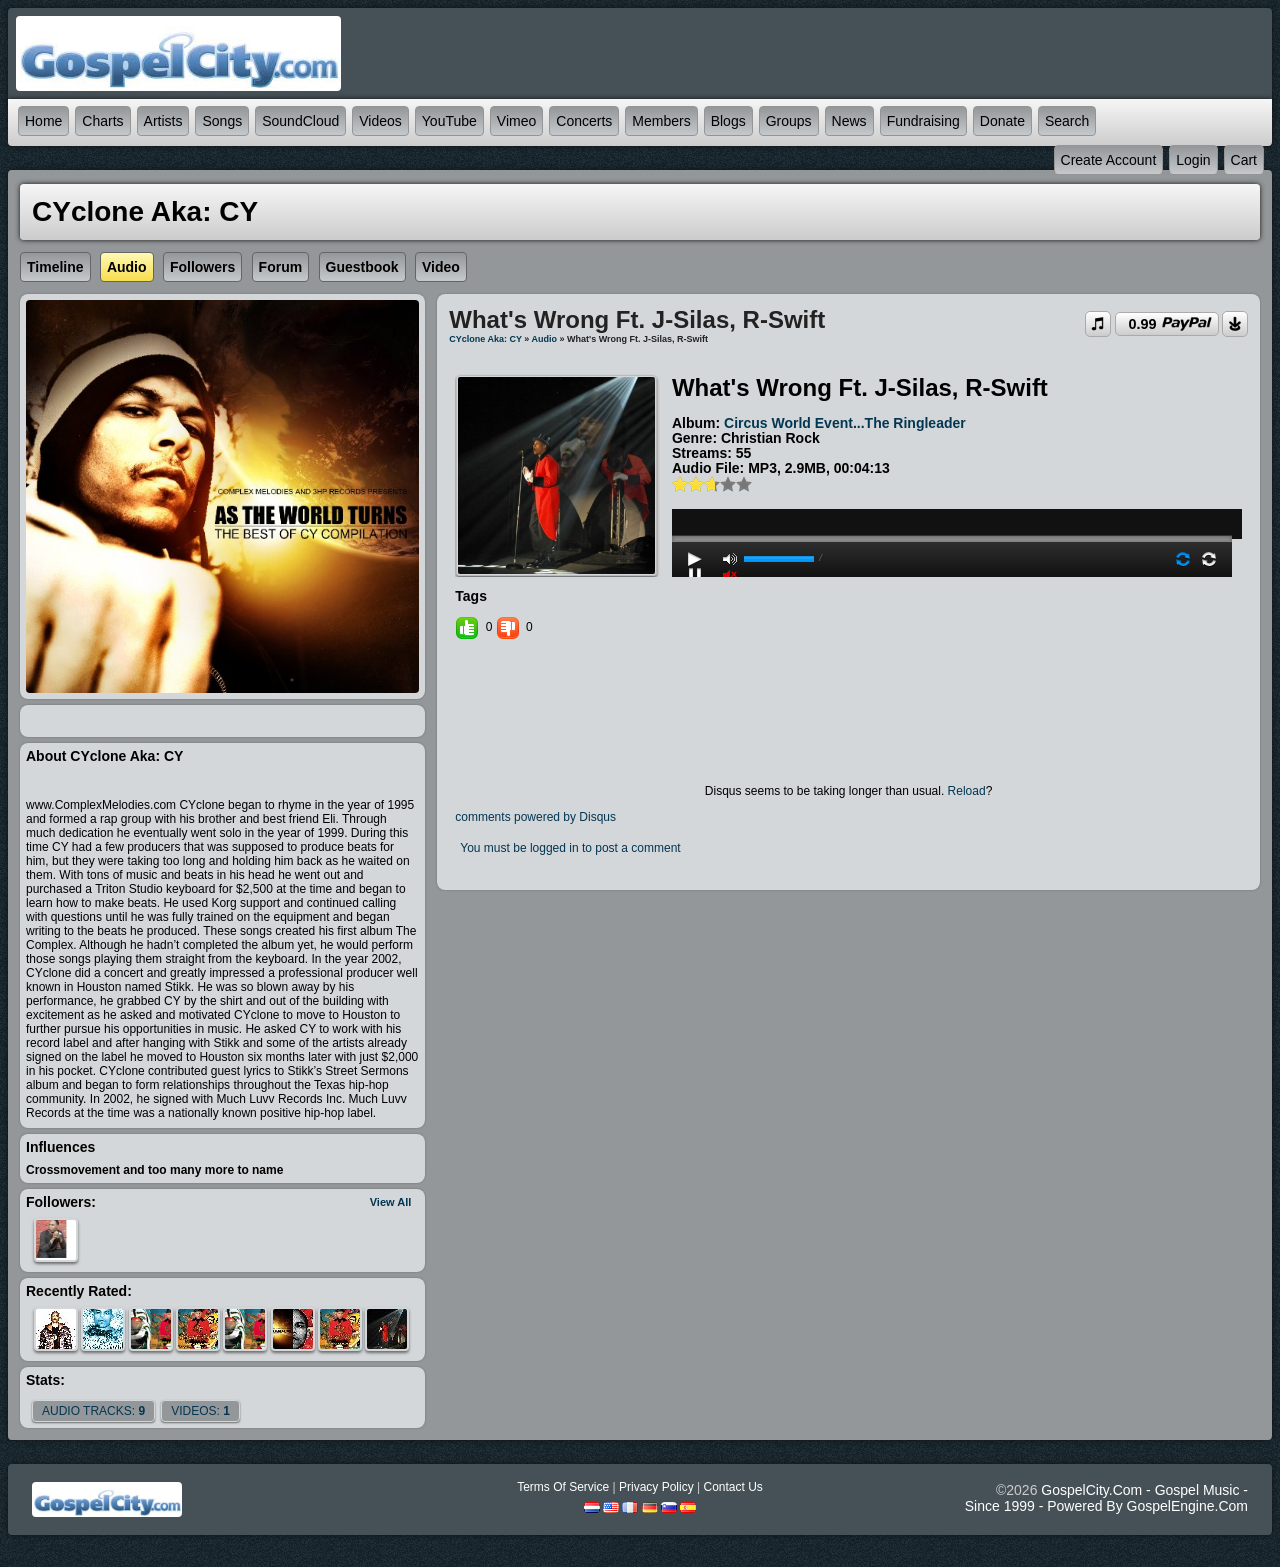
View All (391, 1202)
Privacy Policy (656, 1487)
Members (661, 121)
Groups (789, 121)
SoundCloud (300, 121)
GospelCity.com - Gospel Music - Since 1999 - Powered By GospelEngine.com (1106, 1498)
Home (43, 121)
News (849, 121)
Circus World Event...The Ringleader (845, 423)
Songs (222, 121)
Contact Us (732, 1487)
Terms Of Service (563, 1487)
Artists (163, 121)
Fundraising (923, 121)
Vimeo (516, 121)
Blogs (728, 121)
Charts (102, 121)
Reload (967, 791)
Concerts (584, 121)
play (952, 485)
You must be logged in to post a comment (570, 848)
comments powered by (535, 817)
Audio (545, 339)
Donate (1002, 121)
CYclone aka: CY (485, 339)
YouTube (449, 121)
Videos (380, 121)
